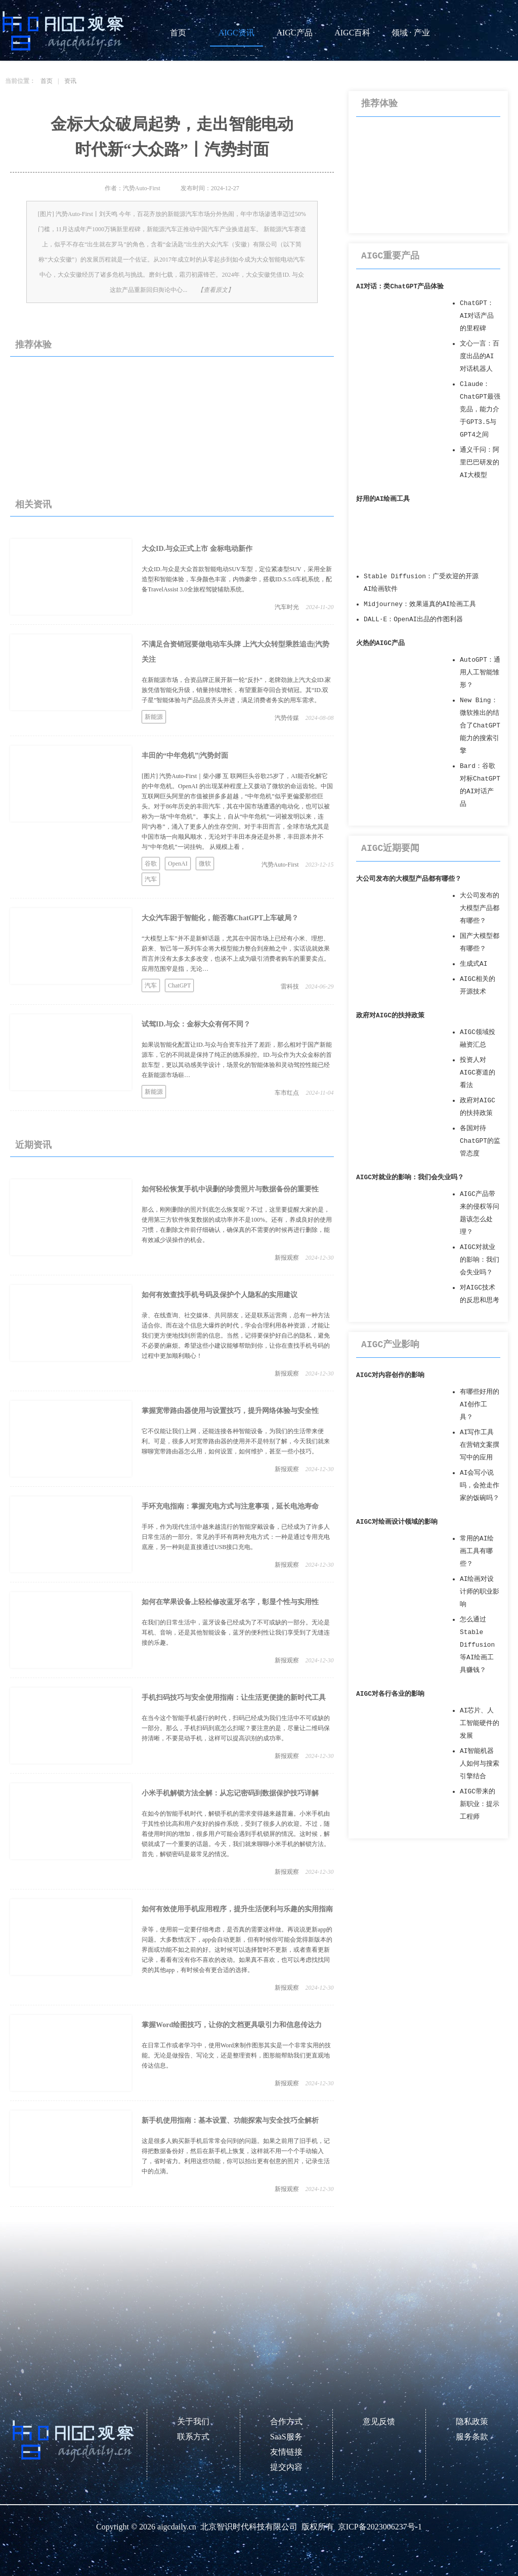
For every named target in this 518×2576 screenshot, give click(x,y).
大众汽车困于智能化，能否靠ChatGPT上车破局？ (220, 918)
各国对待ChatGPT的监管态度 (480, 1141)
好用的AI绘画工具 (383, 499)
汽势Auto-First (280, 864)
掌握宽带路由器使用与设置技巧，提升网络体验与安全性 (230, 1410)
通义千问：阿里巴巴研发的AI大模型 (479, 462)
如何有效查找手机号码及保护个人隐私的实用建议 (219, 1295)
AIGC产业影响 (390, 1345)
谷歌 (151, 863)
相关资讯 (33, 504)
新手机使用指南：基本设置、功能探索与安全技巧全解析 (230, 2120)
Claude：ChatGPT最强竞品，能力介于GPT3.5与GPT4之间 (480, 409)
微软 (205, 863)
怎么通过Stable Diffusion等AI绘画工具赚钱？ (477, 1645)
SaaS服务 (286, 2436)
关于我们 (193, 2421)
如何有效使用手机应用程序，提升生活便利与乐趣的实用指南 (237, 1909)
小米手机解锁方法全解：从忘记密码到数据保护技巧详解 (230, 1793)
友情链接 (286, 2452)
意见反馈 (379, 2421)
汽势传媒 (287, 717)
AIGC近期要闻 (390, 848)
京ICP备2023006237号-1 (380, 2526)
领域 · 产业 (411, 32)
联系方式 (193, 2436)
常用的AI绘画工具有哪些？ (477, 1551)
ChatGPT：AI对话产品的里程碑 (477, 315)
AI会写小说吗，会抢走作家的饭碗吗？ (479, 1485)
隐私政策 (472, 2421)
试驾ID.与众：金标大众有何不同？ (196, 1024)
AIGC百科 (352, 32)
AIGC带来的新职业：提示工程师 (479, 1804)
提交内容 (286, 2467)
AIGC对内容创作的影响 (390, 1375)
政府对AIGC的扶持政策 (390, 1015)
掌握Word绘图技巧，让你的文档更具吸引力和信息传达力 (232, 2025)
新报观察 (287, 1257)
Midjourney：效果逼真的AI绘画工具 (420, 604)
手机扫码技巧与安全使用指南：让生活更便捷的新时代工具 (234, 1697)
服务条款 (472, 2436)
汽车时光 (287, 607)
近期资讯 (33, 1145)
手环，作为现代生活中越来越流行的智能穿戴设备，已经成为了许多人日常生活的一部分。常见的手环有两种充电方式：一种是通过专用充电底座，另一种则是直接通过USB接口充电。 (236, 1537)
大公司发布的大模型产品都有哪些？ (408, 879)
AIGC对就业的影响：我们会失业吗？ (410, 1177)
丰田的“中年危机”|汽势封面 (185, 755)
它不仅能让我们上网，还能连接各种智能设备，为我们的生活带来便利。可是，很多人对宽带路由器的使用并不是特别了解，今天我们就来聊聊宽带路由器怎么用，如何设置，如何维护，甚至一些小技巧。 (236, 1441)
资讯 (70, 80)
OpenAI (178, 863)
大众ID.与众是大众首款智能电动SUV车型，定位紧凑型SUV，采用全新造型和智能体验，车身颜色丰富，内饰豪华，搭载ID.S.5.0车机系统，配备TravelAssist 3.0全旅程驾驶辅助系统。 (237, 579)
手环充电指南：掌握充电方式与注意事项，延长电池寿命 (230, 1506)
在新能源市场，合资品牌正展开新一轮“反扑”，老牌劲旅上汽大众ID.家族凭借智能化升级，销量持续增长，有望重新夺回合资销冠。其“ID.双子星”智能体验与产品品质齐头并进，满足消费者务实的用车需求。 (236, 690)
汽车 (151, 879)
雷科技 (290, 986)
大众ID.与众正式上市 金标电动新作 (197, 548)
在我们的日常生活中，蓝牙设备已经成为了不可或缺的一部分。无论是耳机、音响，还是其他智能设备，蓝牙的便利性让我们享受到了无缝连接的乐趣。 (236, 1632)
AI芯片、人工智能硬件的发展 (479, 1723)
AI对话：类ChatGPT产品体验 (400, 286)
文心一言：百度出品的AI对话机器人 (479, 356)
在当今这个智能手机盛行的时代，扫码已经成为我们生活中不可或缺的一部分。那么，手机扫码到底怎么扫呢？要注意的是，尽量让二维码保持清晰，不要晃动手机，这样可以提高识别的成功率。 (236, 1728)
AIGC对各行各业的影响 (390, 1694)
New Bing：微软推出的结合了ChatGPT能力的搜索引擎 (480, 726)
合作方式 (286, 2421)
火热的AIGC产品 (380, 643)
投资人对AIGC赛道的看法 (477, 1072)
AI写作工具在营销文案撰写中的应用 (479, 1445)
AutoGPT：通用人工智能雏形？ (480, 672)
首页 (178, 32)
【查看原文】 (215, 289)
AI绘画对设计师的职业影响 (479, 1591)
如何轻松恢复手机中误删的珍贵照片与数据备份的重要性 (230, 1189)
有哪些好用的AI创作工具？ (479, 1404)
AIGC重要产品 (390, 256)
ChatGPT (179, 985)
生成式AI (473, 964)
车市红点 (287, 1092)
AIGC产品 (294, 32)
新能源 (154, 716)
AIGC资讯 (236, 32)
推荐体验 (33, 344)
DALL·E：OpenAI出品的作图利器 (413, 619)
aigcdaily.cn (176, 2526)
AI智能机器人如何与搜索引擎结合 (479, 1763)
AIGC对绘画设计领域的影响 (397, 1522)
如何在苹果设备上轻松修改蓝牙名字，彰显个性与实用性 (230, 1602)
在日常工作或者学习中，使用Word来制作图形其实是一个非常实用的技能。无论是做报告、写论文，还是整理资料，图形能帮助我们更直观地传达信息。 (236, 2055)
